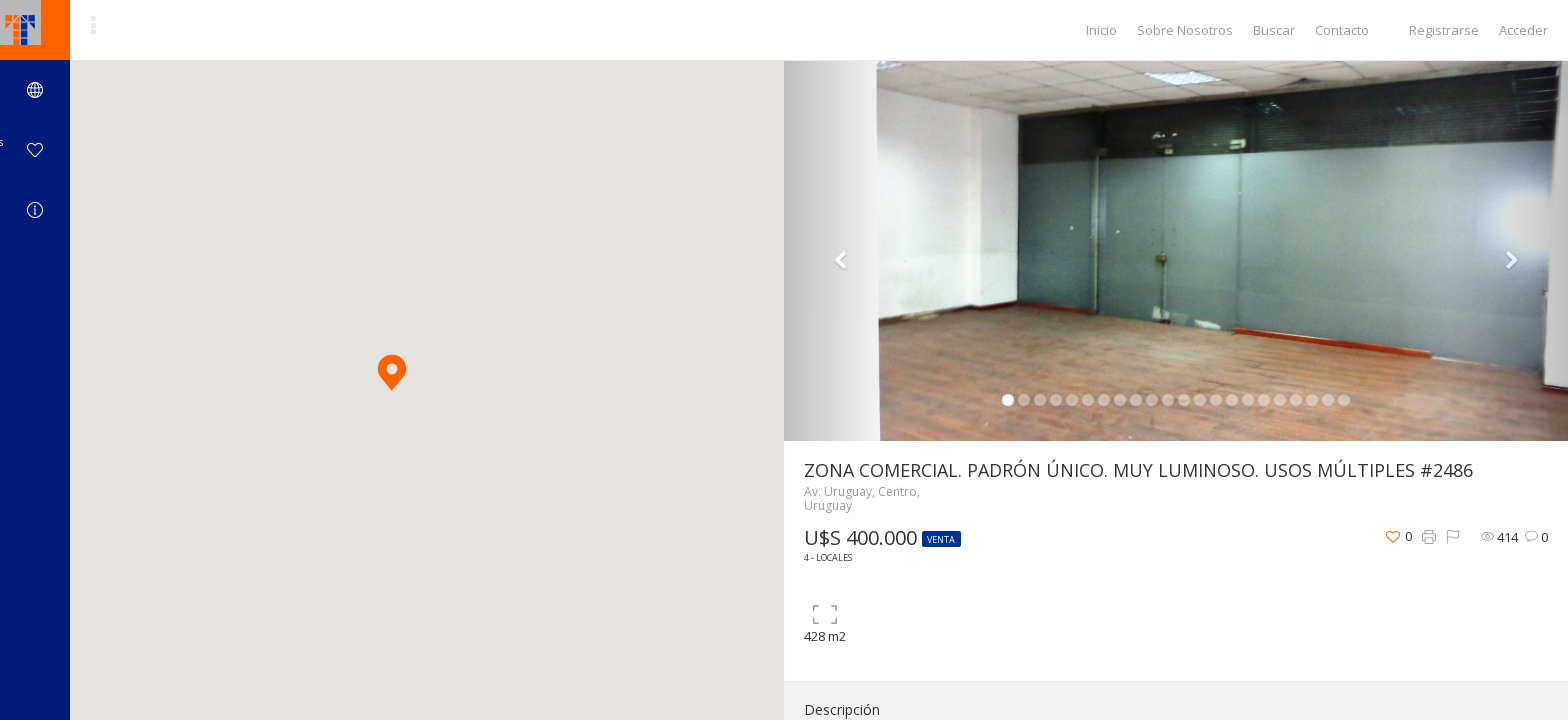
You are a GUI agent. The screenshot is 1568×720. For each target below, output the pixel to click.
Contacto (1342, 30)
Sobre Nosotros (1185, 30)
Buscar (1274, 30)
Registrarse (1444, 30)
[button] (392, 372)
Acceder (1523, 30)
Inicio (1101, 30)
